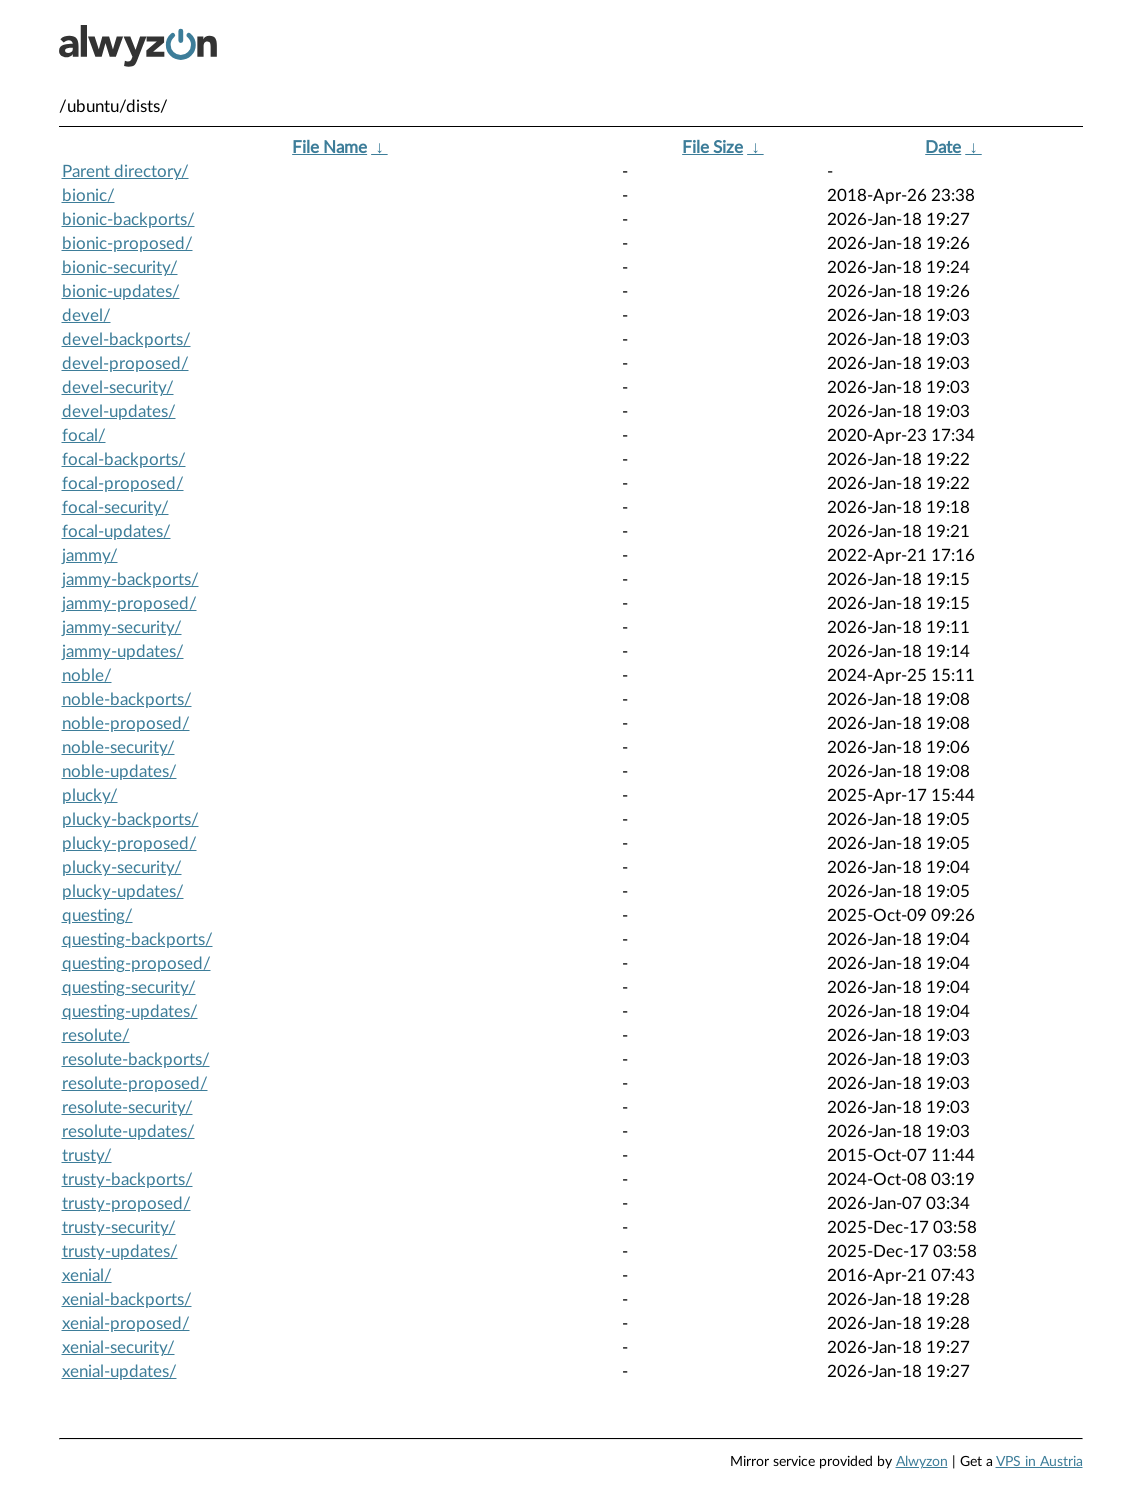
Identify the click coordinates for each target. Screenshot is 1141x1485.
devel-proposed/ (125, 363)
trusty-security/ (119, 1227)
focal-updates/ (116, 531)
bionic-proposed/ (127, 243)
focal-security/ (115, 507)
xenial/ (87, 1275)
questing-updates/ (130, 1011)
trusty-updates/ (120, 1251)
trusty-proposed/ (126, 1203)
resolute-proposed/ (135, 1083)
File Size (712, 147)
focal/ (84, 435)
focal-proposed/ (123, 483)
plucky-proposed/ (129, 843)
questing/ (97, 915)
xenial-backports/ (127, 1299)
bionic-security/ (120, 267)
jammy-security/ (122, 627)
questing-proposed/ (136, 963)
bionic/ (88, 195)
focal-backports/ (124, 459)
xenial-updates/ (119, 1371)
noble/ (87, 675)
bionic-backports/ (128, 219)
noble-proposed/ (126, 723)
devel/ (86, 315)
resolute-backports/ (136, 1059)
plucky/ (90, 795)
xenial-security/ (118, 1347)
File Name (329, 147)
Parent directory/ (125, 171)
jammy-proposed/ (129, 603)
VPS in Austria (1039, 1462)
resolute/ (96, 1035)
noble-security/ (118, 747)
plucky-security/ (122, 867)
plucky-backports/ (130, 819)
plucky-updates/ (123, 891)
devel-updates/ (119, 411)
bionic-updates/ (121, 291)
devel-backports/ (126, 339)
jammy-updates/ (123, 651)
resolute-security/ (127, 1107)
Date (943, 147)
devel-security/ (118, 387)
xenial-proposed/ (126, 1323)
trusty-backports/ (127, 1179)
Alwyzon (922, 1462)
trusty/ (87, 1155)
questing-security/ (129, 987)
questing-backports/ (137, 939)
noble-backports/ (127, 699)
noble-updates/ (119, 771)
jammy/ (90, 555)
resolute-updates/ (128, 1131)
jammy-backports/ (130, 579)
